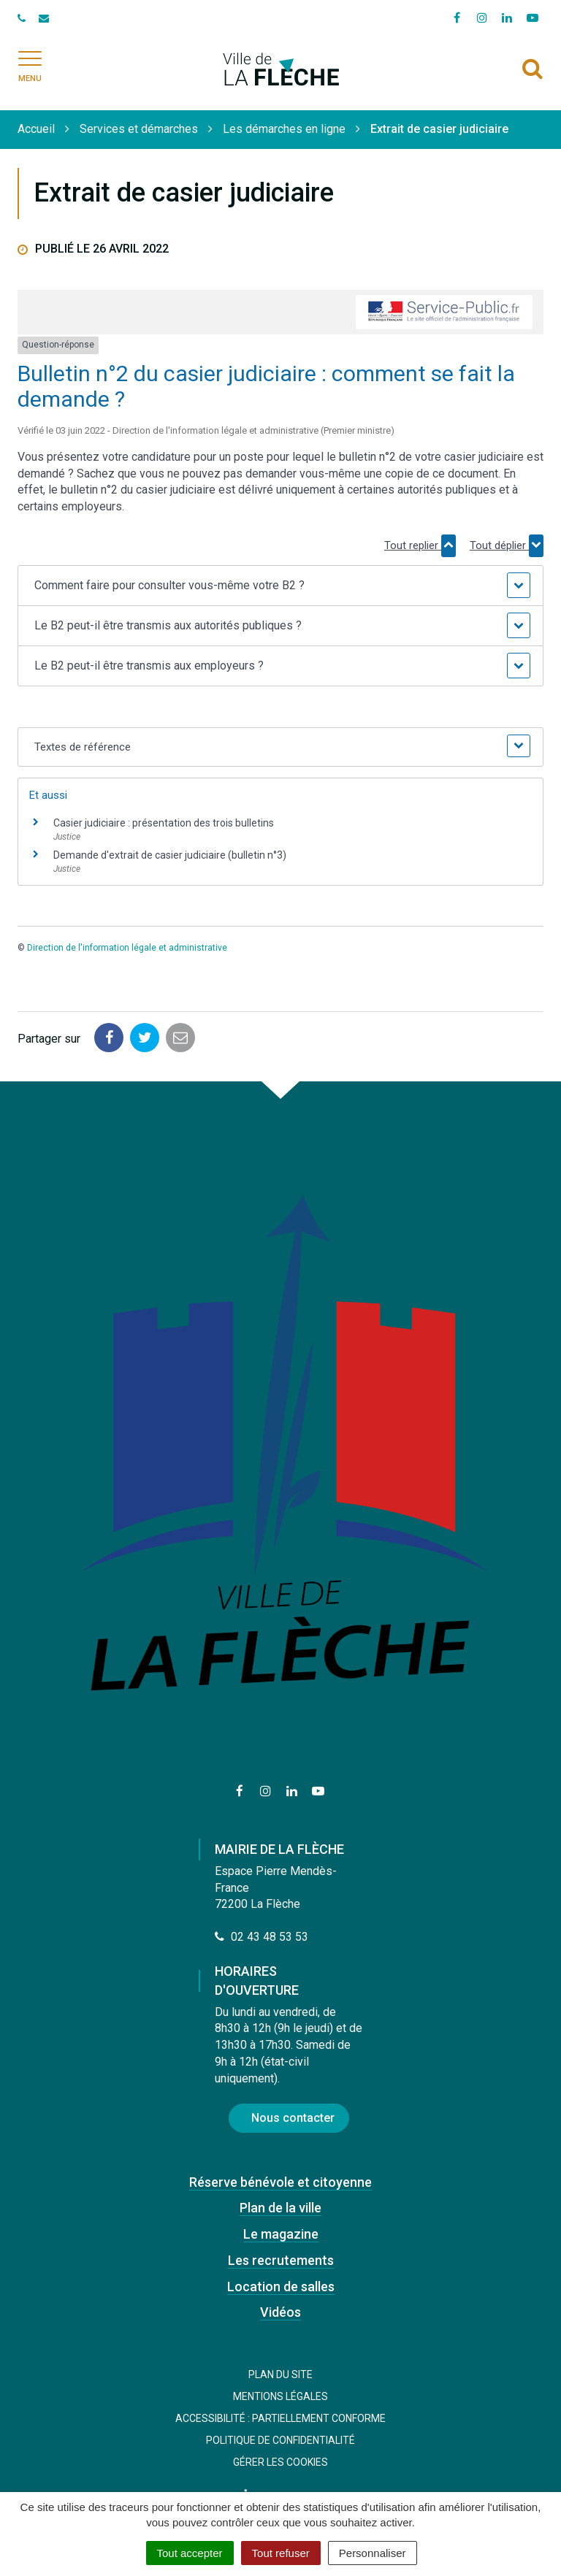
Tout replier (420, 545)
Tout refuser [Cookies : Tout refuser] (281, 2553)
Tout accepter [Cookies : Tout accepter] (190, 2553)
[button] (280, 585)
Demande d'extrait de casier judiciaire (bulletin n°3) (169, 855)
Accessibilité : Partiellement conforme (280, 2418)
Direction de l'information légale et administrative (127, 948)
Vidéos (280, 2312)
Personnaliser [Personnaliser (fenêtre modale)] (372, 2553)
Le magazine (280, 2234)
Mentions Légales (280, 2396)
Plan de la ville (280, 2207)
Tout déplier (506, 545)
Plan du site (280, 2374)
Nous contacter (293, 2118)
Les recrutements (281, 2260)
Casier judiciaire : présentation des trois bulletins (163, 823)
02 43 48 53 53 (261, 1937)
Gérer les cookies (280, 2462)
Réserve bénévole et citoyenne (280, 2182)
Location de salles (281, 2286)
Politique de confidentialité (280, 2440)
